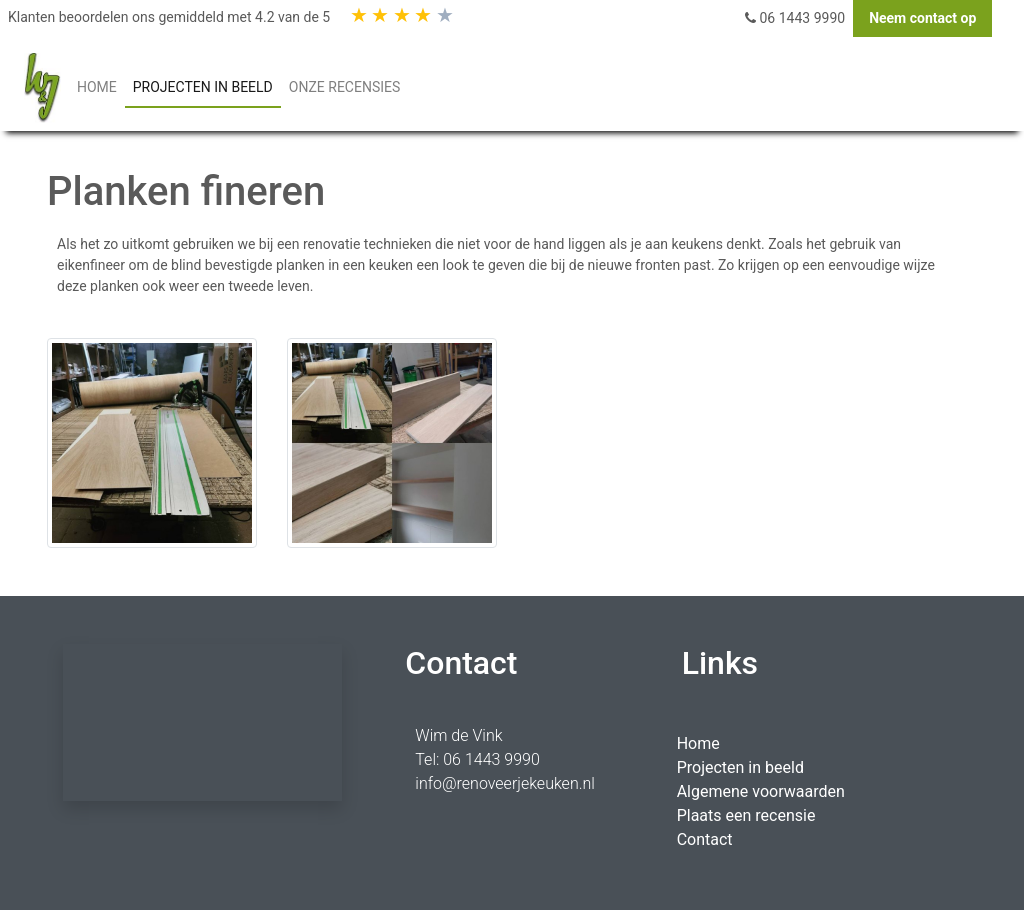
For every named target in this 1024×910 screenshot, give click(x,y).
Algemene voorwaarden (761, 791)
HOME (101, 85)
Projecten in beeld (740, 767)
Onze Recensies (344, 87)
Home (698, 743)
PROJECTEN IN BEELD (203, 87)
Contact (705, 839)
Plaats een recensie (746, 815)
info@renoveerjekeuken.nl (505, 783)
